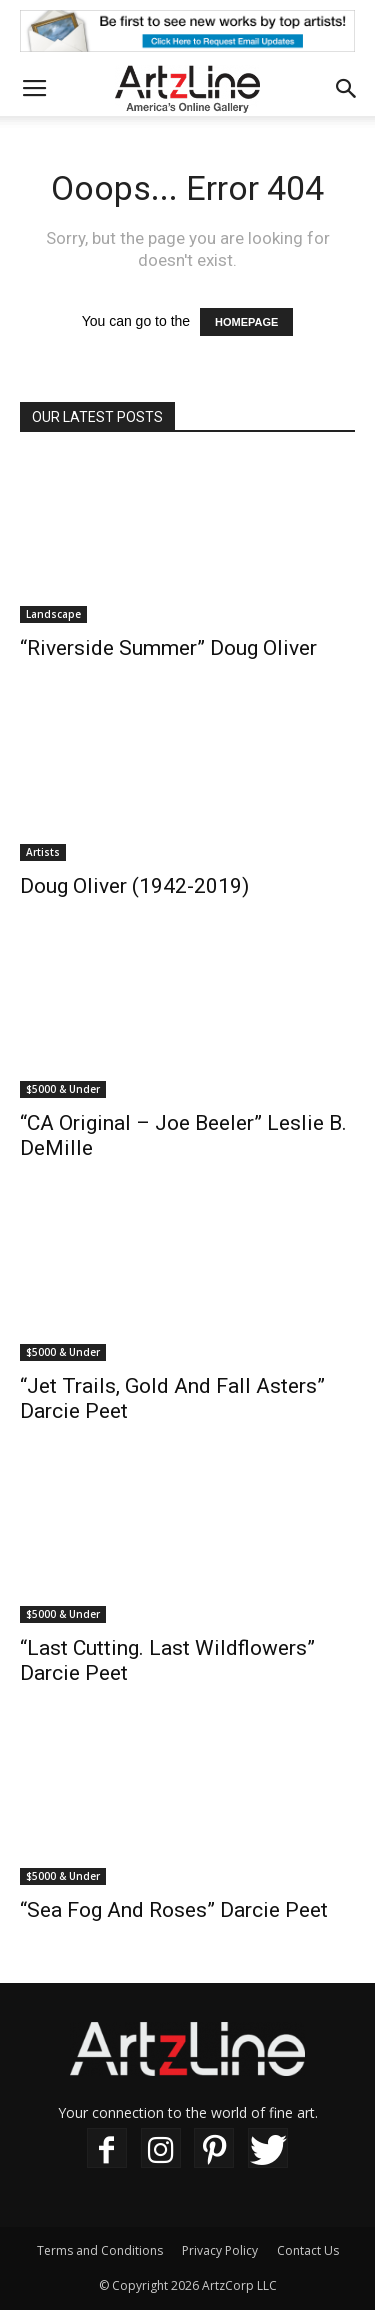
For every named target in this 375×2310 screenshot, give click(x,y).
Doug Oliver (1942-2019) (134, 886)
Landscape (53, 614)
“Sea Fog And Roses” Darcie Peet (174, 1910)
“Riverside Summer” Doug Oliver (168, 648)
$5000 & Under (63, 1089)
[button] (347, 89)
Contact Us (308, 2250)
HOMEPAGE (246, 322)
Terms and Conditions (100, 2250)
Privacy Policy (220, 2250)
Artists (43, 852)
